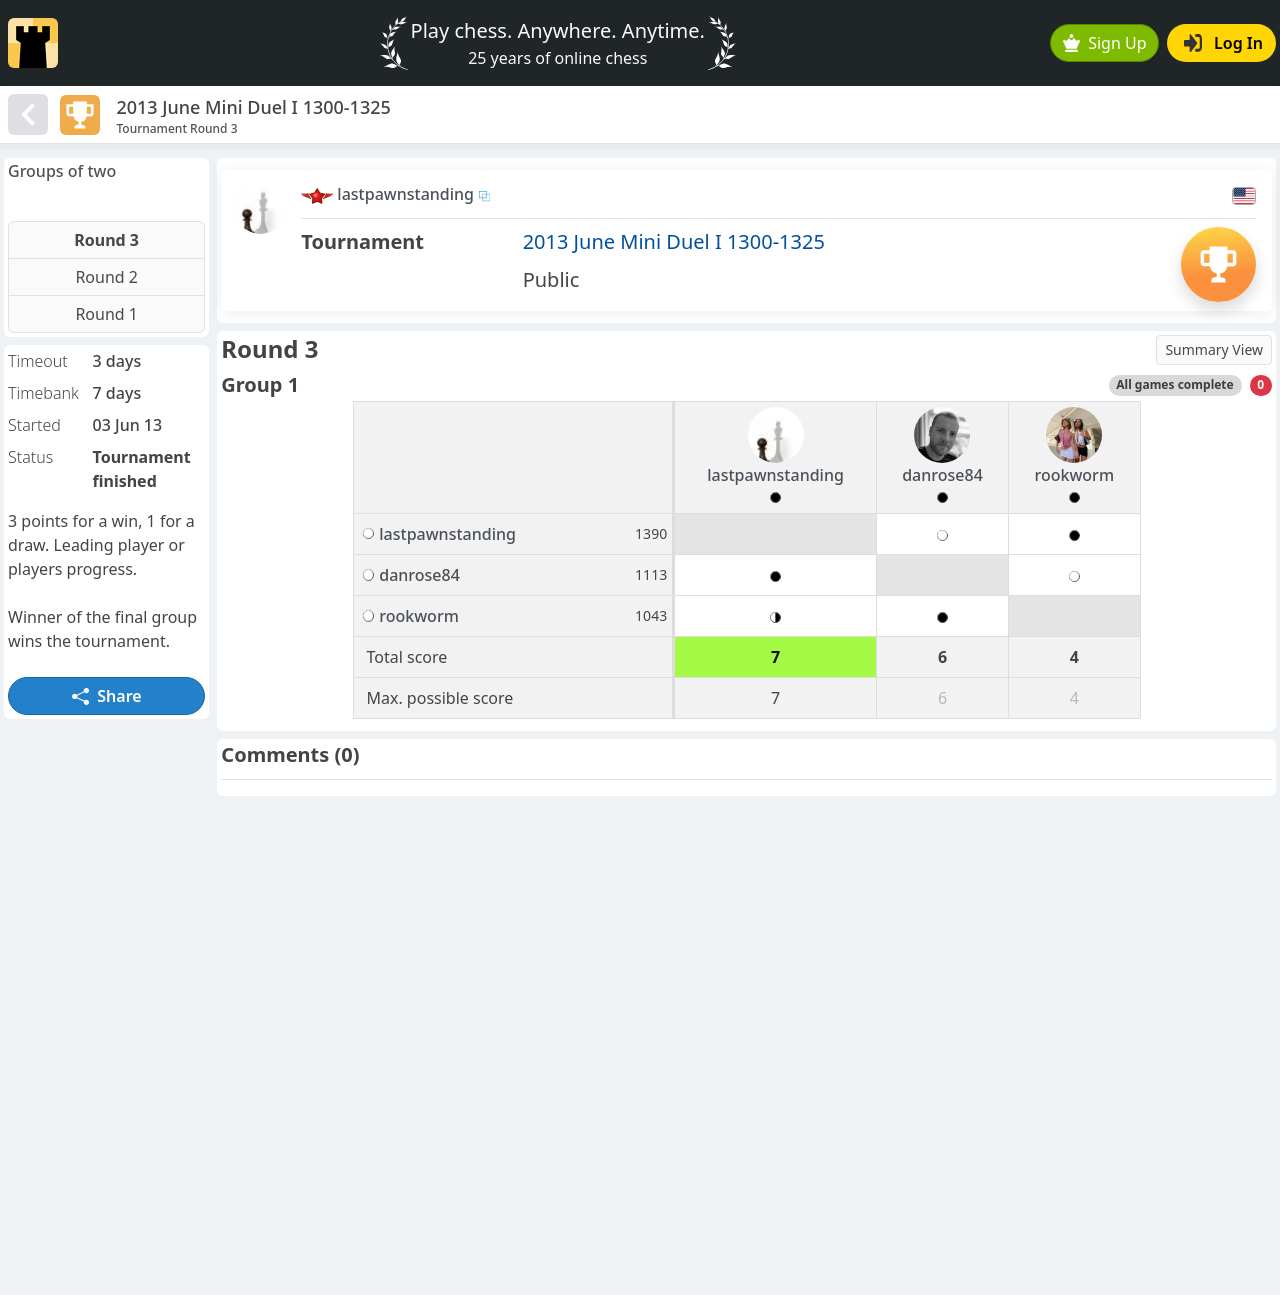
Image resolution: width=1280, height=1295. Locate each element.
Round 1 (106, 314)
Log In (1223, 43)
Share (107, 696)
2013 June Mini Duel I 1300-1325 (674, 241)
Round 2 (106, 277)
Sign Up (1105, 43)
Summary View (1214, 349)
